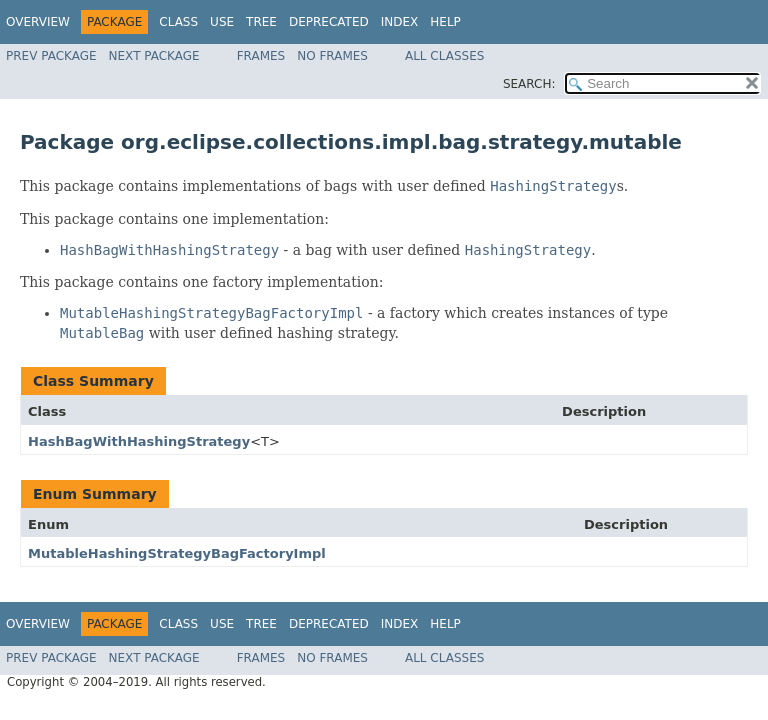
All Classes (444, 56)
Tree (261, 22)
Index (400, 22)
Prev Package (51, 56)
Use (222, 22)
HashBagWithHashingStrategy (139, 441)
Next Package (154, 56)
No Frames (332, 56)
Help (445, 22)
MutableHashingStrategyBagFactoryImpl (177, 553)
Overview (38, 22)
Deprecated (329, 22)
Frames (261, 56)
